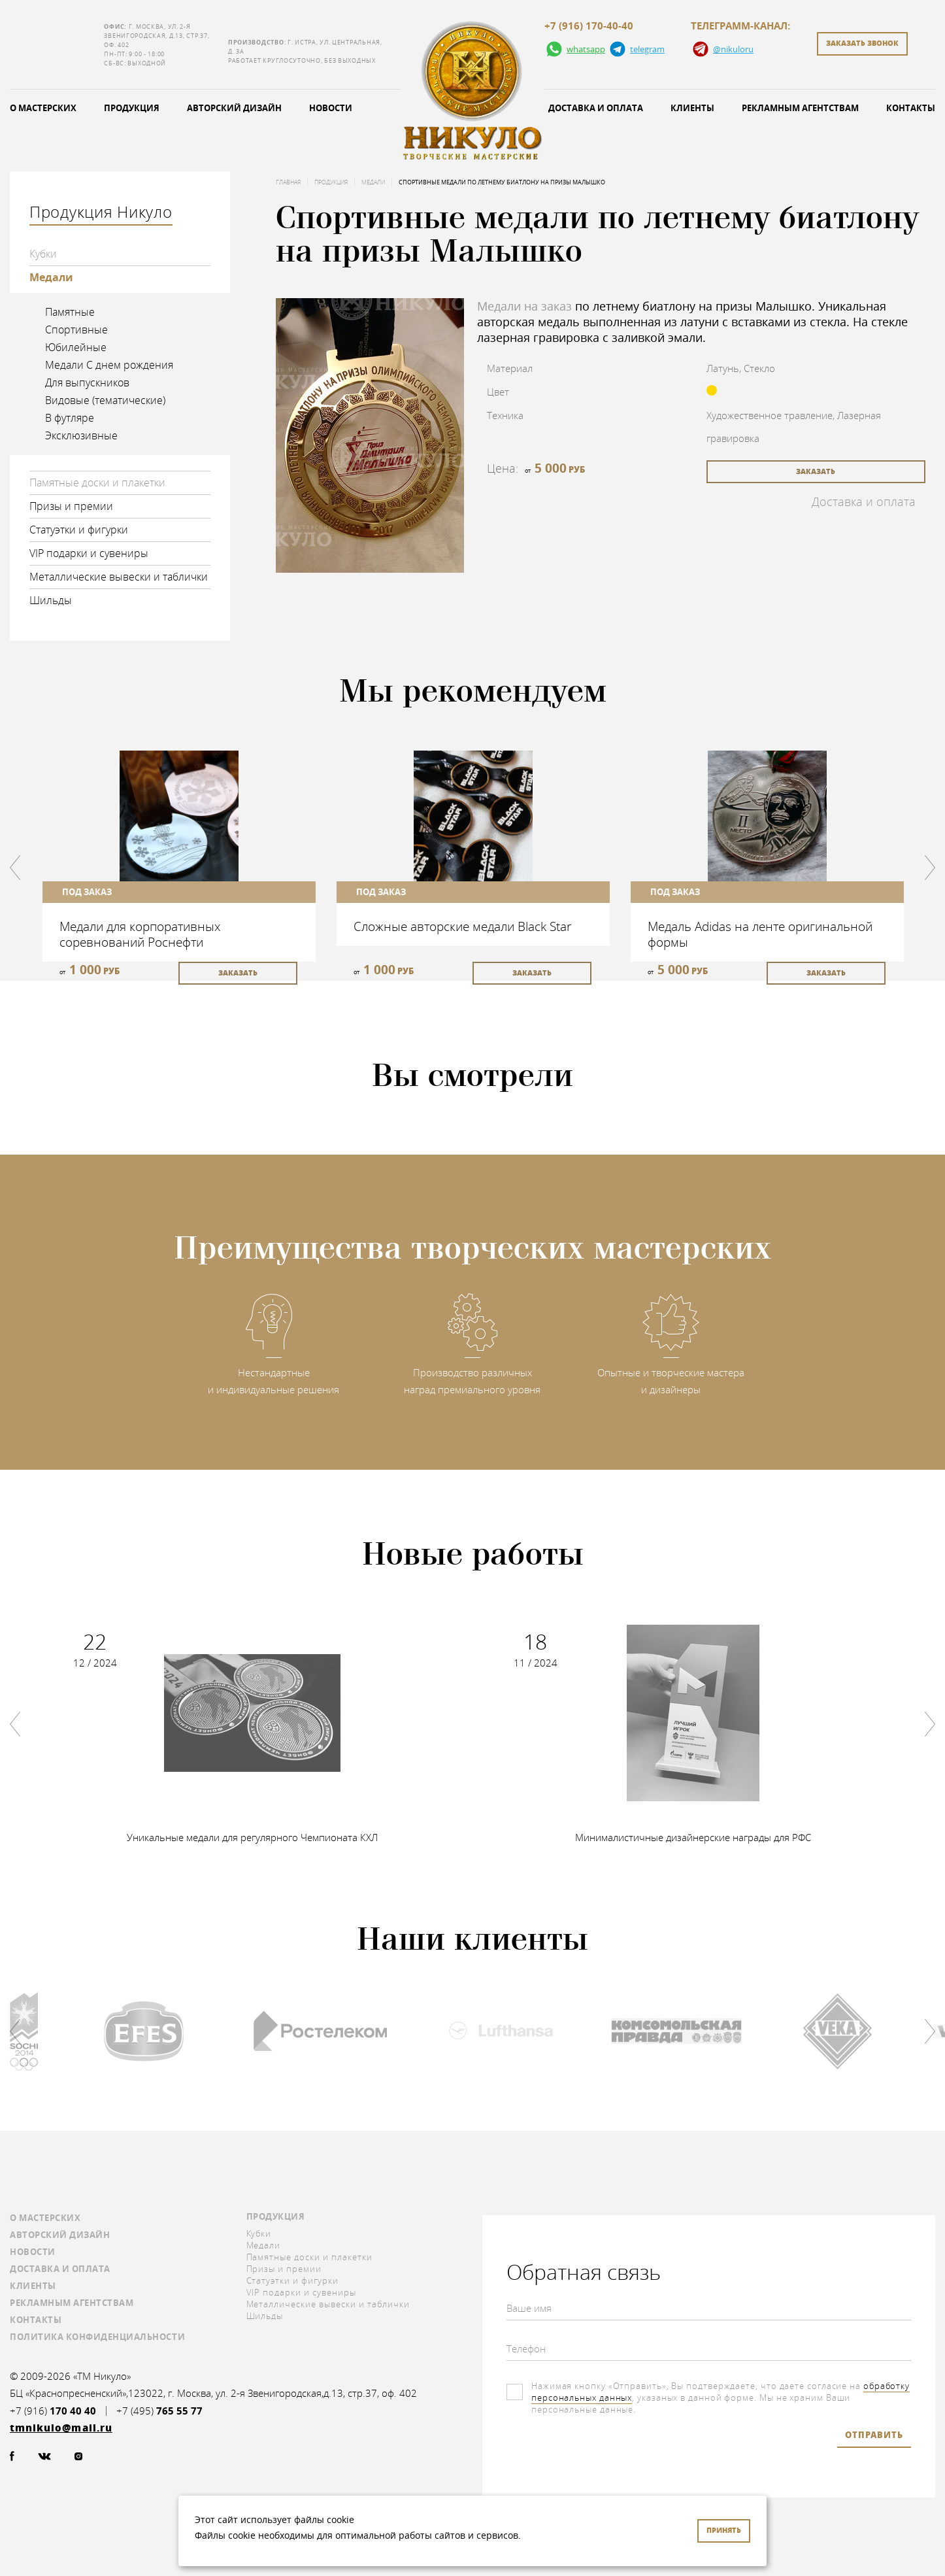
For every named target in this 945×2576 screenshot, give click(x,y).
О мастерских (45, 2218)
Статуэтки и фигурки (78, 529)
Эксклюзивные (81, 435)
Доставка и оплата (595, 108)
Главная (288, 182)
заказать (815, 471)
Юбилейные (76, 347)
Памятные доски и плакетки (97, 482)
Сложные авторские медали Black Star (462, 926)
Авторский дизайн (234, 108)
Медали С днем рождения (109, 365)
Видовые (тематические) (105, 400)
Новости (330, 108)
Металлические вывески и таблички (118, 576)
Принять (723, 2530)
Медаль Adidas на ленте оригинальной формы (760, 934)
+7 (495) (159, 2411)
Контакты (35, 2320)
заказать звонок (862, 43)
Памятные (70, 312)
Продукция (131, 108)
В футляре (69, 418)
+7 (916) (53, 2411)
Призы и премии (71, 506)
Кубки (43, 253)
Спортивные (76, 329)
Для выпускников (87, 382)
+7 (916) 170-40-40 (588, 26)
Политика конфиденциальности (97, 2337)
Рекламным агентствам (800, 108)
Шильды (50, 600)
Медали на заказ (524, 306)
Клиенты (692, 108)
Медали (51, 277)
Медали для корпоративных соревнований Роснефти (139, 934)
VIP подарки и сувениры (88, 553)
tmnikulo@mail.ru (54, 45)
